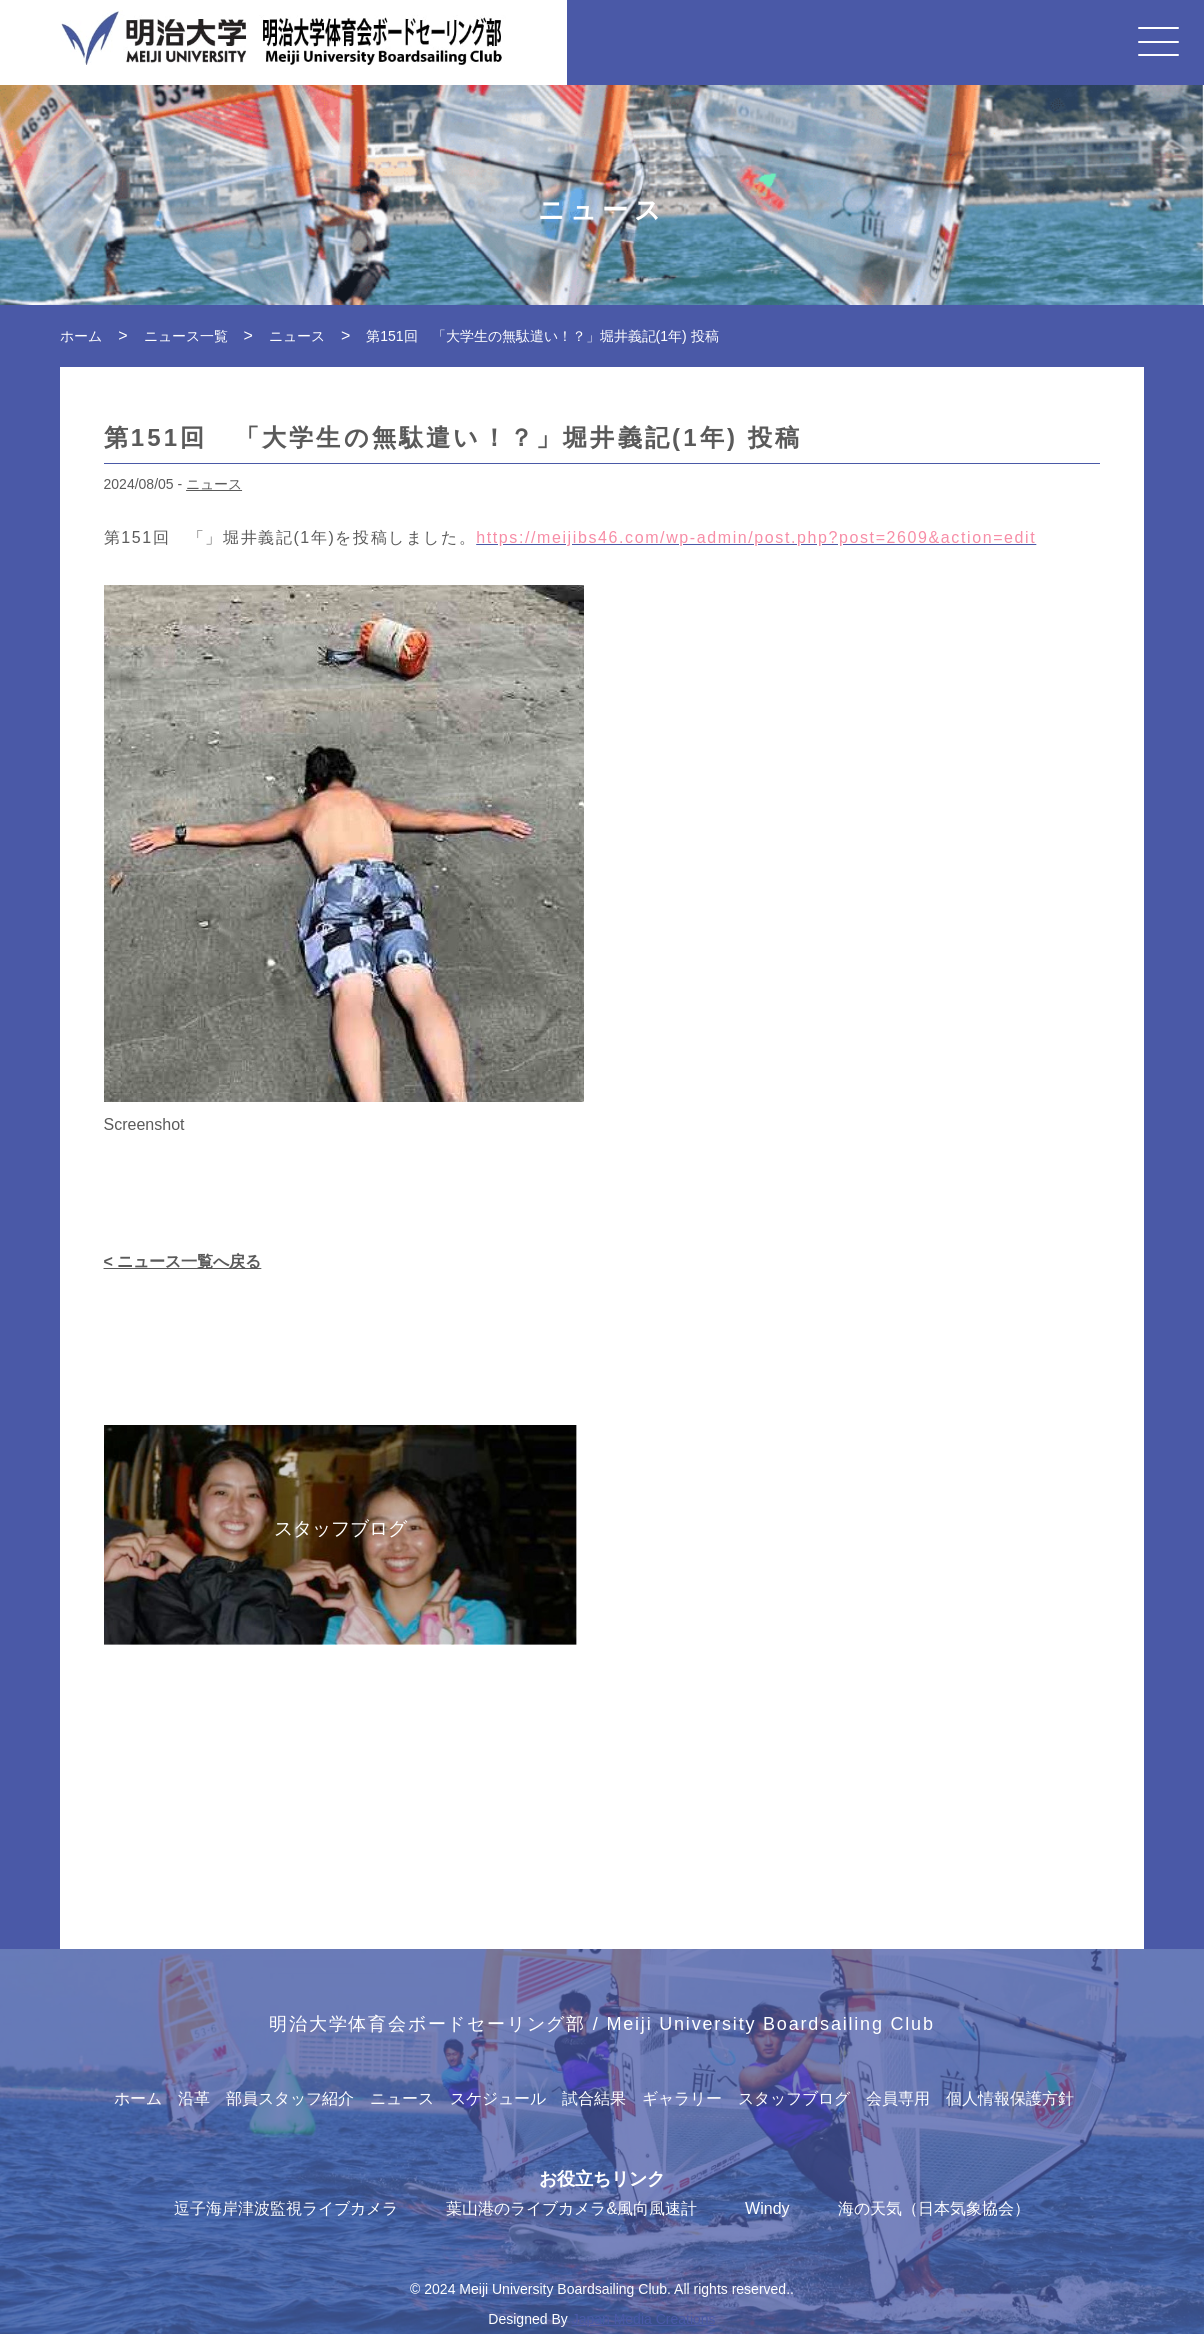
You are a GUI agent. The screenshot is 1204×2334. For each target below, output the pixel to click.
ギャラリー (682, 2098)
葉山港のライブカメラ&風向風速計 (571, 2208)
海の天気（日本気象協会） (934, 2208)
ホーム (138, 2098)
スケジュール (498, 2098)
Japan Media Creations (644, 2319)
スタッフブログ (794, 2098)
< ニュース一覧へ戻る (183, 1261)
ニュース (214, 484)
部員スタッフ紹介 (290, 2098)
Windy (767, 2208)
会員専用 (898, 2098)
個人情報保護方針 (1010, 2098)
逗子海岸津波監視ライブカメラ (286, 2208)
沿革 (194, 2098)
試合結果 (594, 2098)
